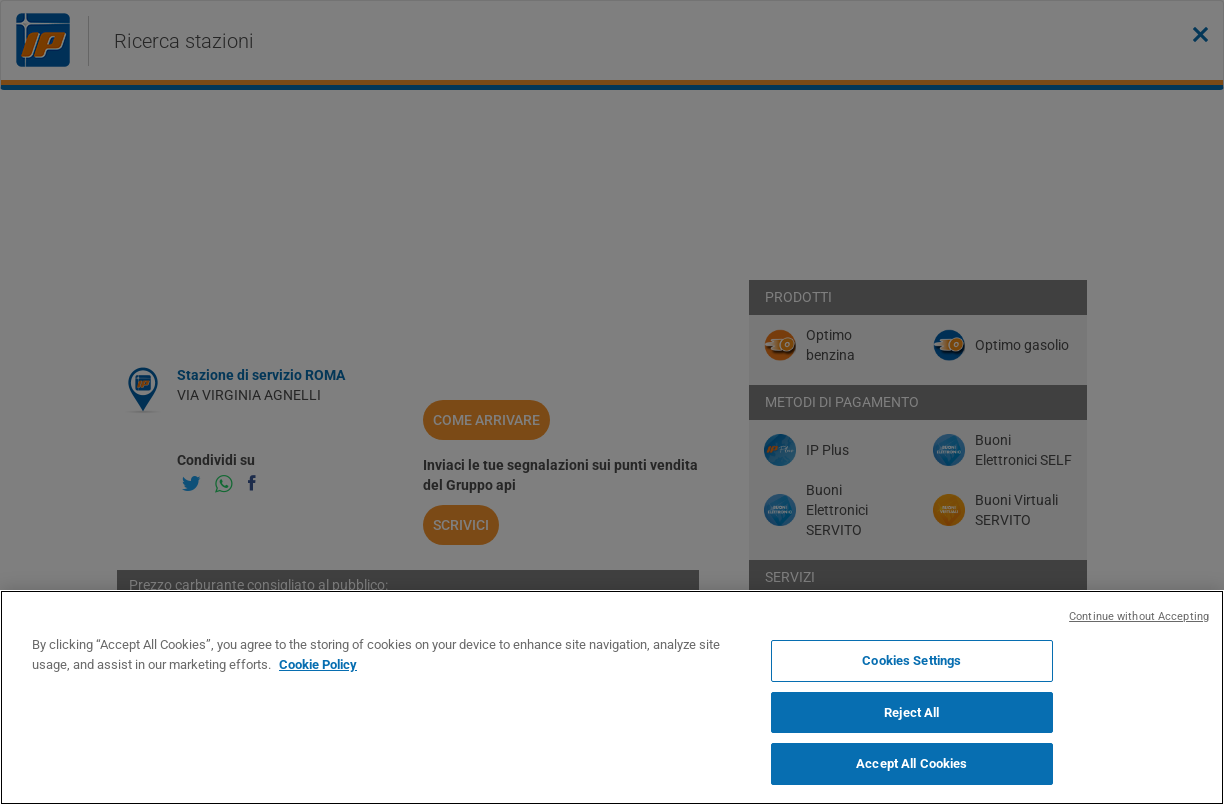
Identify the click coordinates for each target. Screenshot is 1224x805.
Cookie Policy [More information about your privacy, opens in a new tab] (318, 664)
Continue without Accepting (1139, 616)
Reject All (911, 712)
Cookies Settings (911, 660)
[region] (612, 697)
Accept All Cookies (911, 763)
